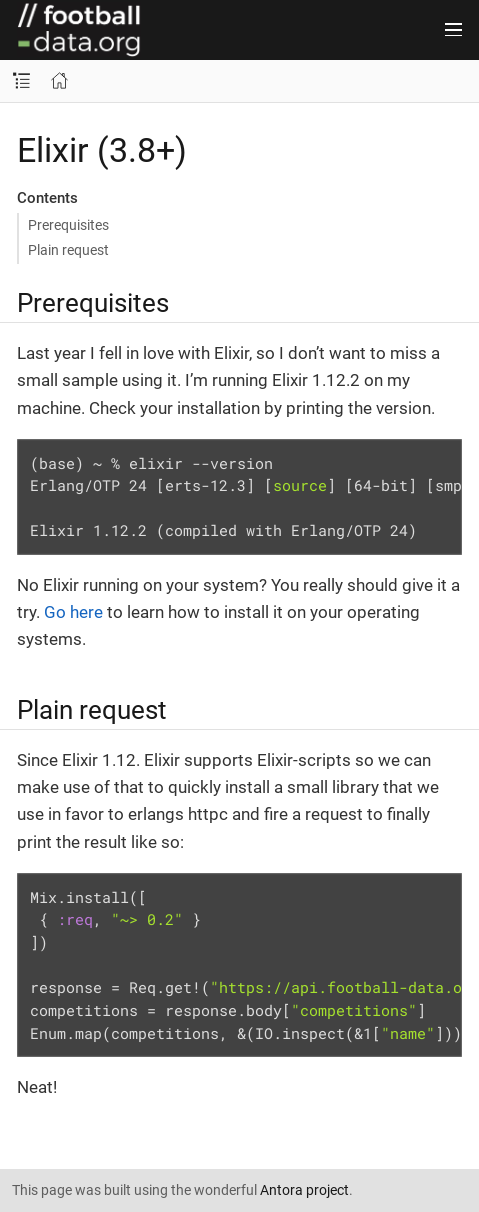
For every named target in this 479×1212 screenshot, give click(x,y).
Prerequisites (68, 225)
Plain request (68, 250)
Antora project (304, 1190)
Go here (73, 612)
